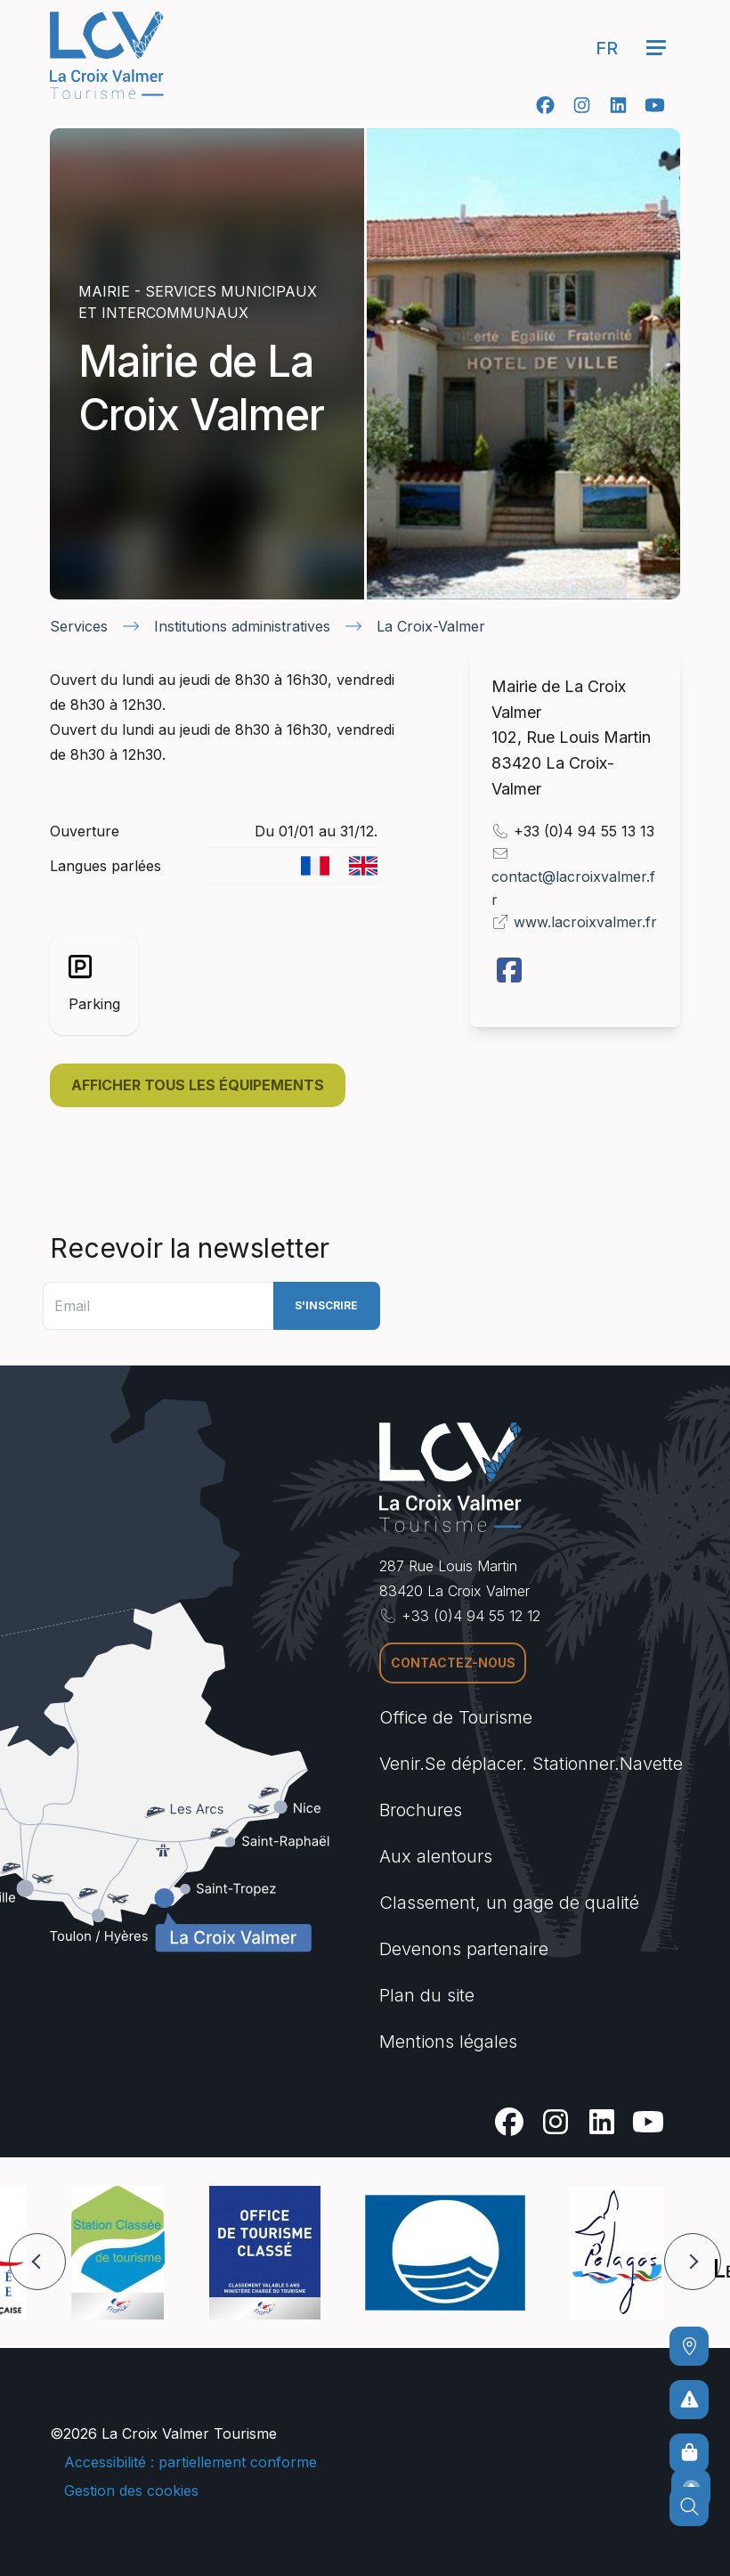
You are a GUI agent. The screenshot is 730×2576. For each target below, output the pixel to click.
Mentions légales (448, 2041)
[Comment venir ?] (689, 2346)
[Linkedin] (618, 105)
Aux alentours (435, 1856)
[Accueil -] (107, 55)
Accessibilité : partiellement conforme (190, 2462)
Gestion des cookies (131, 2490)
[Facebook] (545, 105)
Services (79, 626)
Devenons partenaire (463, 1949)
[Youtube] (655, 105)
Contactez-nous (453, 1662)
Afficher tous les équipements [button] (197, 1085)
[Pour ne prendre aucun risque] (689, 2399)
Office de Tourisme (455, 1717)
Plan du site (426, 1995)
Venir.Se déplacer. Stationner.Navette (531, 1763)
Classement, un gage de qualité (509, 1902)
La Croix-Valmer (431, 626)
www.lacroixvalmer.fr (585, 922)
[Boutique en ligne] (689, 2453)
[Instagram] (582, 105)
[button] (37, 2261)
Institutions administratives (242, 626)
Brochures (420, 1810)
